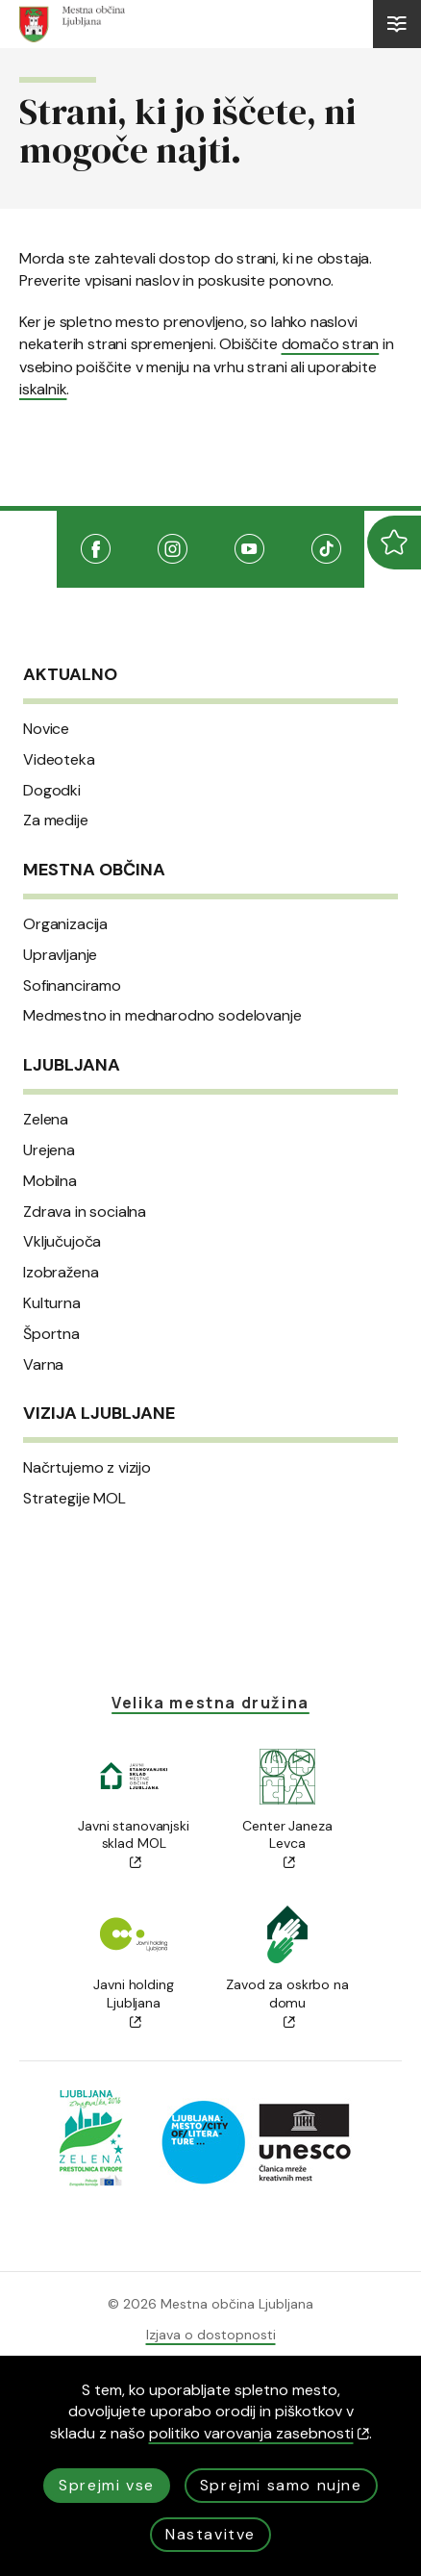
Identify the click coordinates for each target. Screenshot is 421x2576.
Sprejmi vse (107, 2485)
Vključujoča (62, 1241)
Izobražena (60, 1272)
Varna (43, 1365)
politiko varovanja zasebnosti (259, 2433)
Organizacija (65, 924)
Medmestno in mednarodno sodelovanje (162, 1015)
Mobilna (50, 1181)
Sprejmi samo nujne (281, 2485)
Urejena (49, 1150)
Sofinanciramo (72, 986)
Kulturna (52, 1303)
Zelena (45, 1119)
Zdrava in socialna (84, 1212)
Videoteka (59, 760)
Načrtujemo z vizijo (87, 1467)
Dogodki (52, 790)
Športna (51, 1334)
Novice (46, 729)
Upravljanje (60, 955)
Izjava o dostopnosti (211, 2334)
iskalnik (42, 389)
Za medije (55, 820)
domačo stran (331, 344)
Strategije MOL (74, 1498)
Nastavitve (210, 2534)
